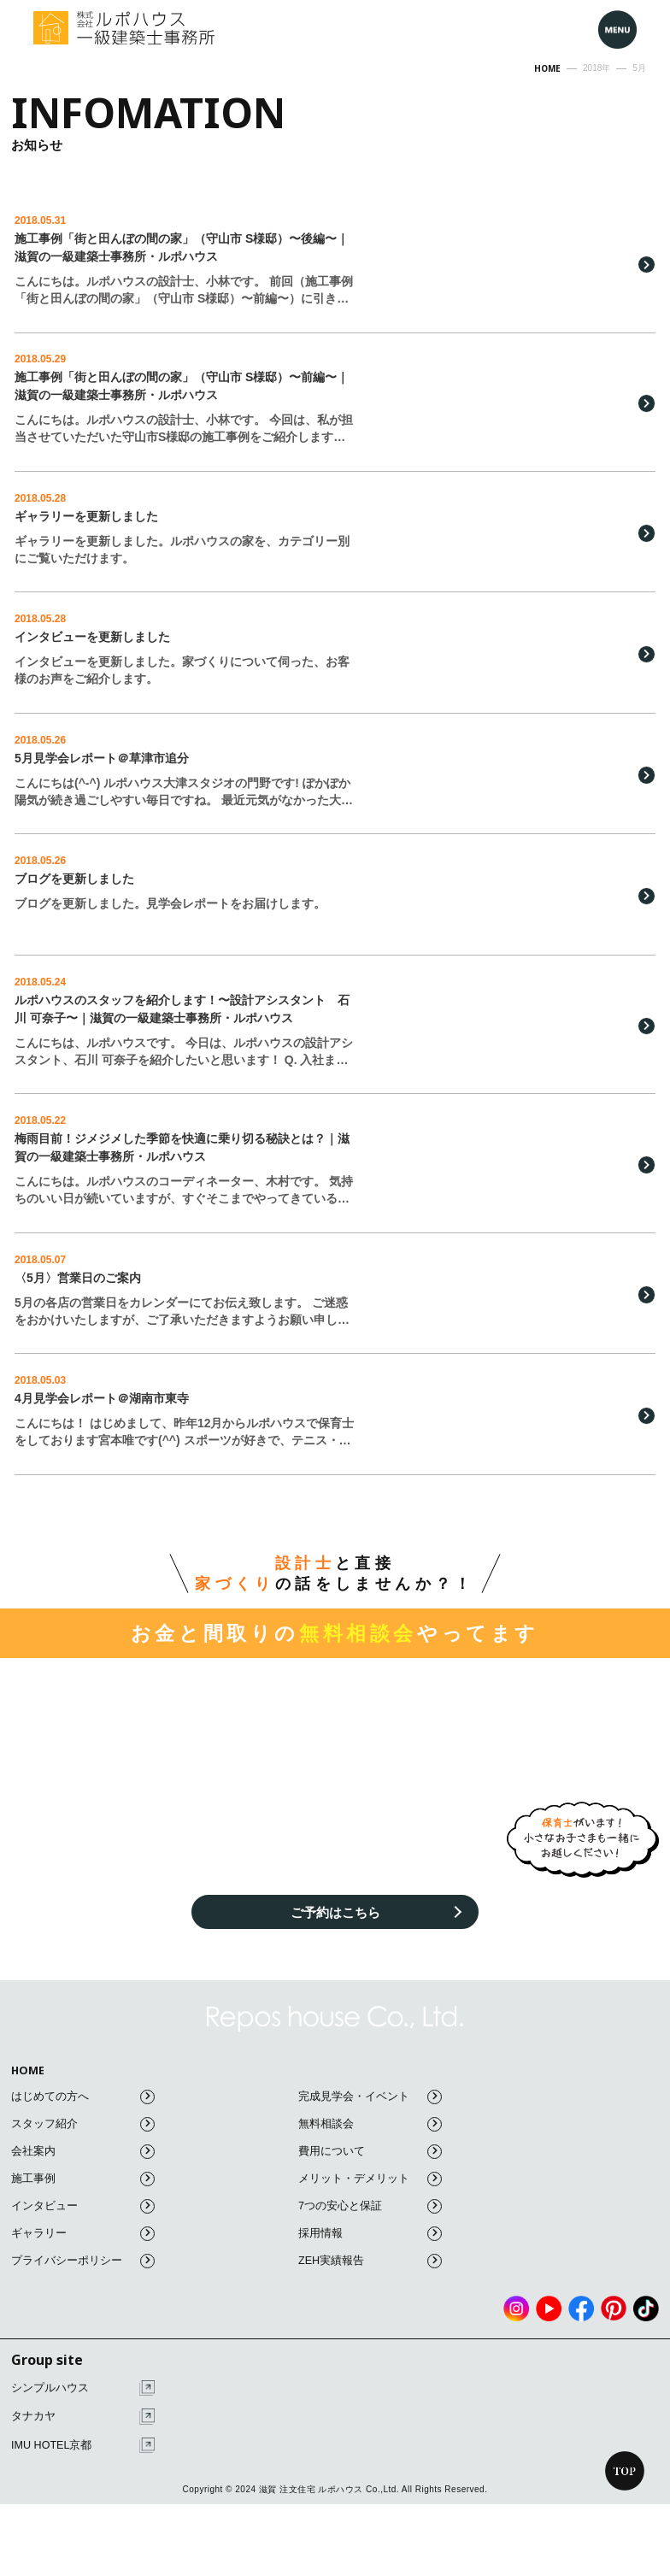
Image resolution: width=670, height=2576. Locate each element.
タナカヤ (83, 2437)
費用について (370, 2171)
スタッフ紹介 (83, 2144)
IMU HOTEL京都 (83, 2465)
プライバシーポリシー (83, 2280)
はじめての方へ (83, 2116)
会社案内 (83, 2171)
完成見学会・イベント (370, 2116)
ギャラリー (83, 2253)
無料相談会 (370, 2144)
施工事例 (83, 2198)
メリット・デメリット (370, 2198)
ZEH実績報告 (370, 2280)
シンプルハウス (83, 2408)
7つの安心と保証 (370, 2226)
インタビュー (83, 2226)
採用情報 (370, 2253)
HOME (28, 2090)
